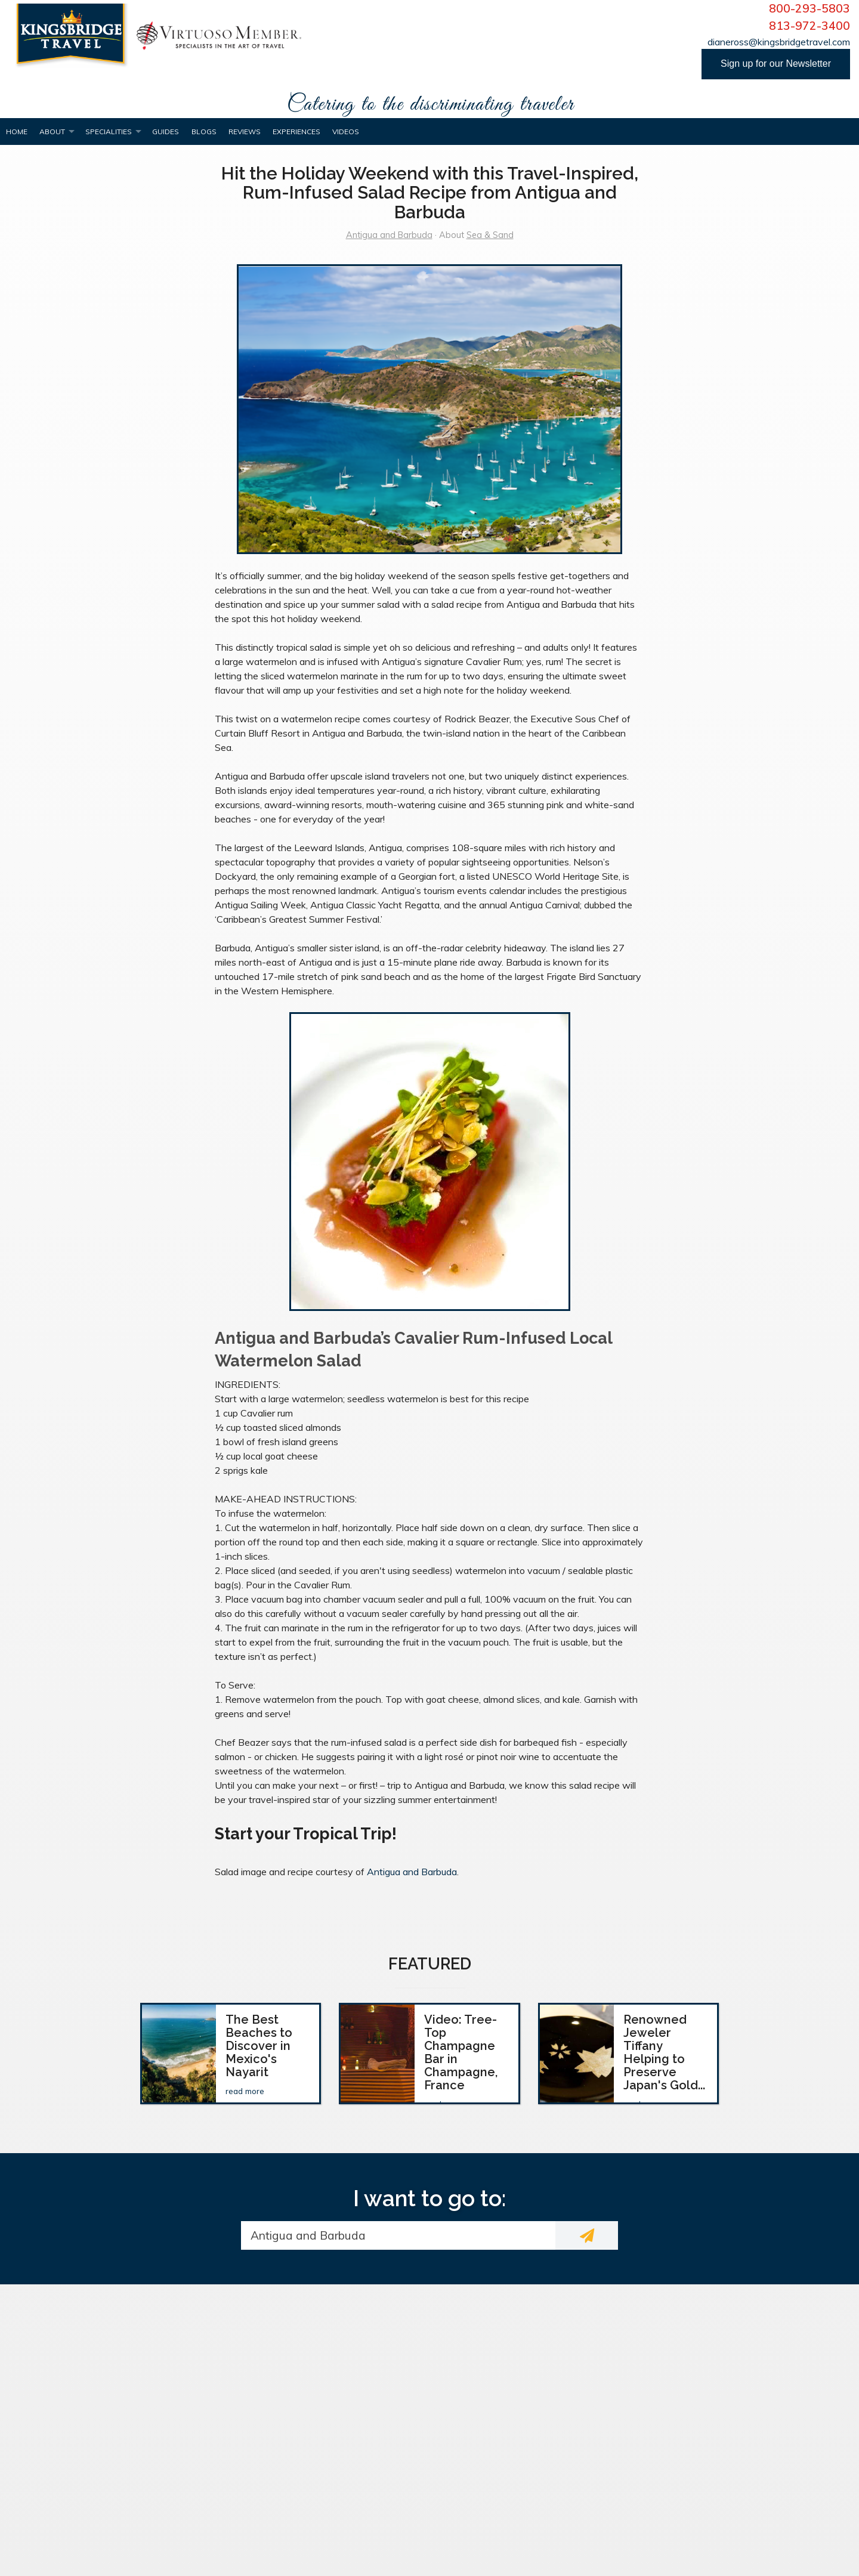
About (52, 131)
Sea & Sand (490, 235)
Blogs (204, 131)
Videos (345, 131)
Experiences (296, 131)
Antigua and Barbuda (389, 235)
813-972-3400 (809, 25)
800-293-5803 (809, 8)
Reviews (244, 131)
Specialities (108, 131)
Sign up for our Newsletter (776, 63)
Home (16, 131)
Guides (165, 131)
